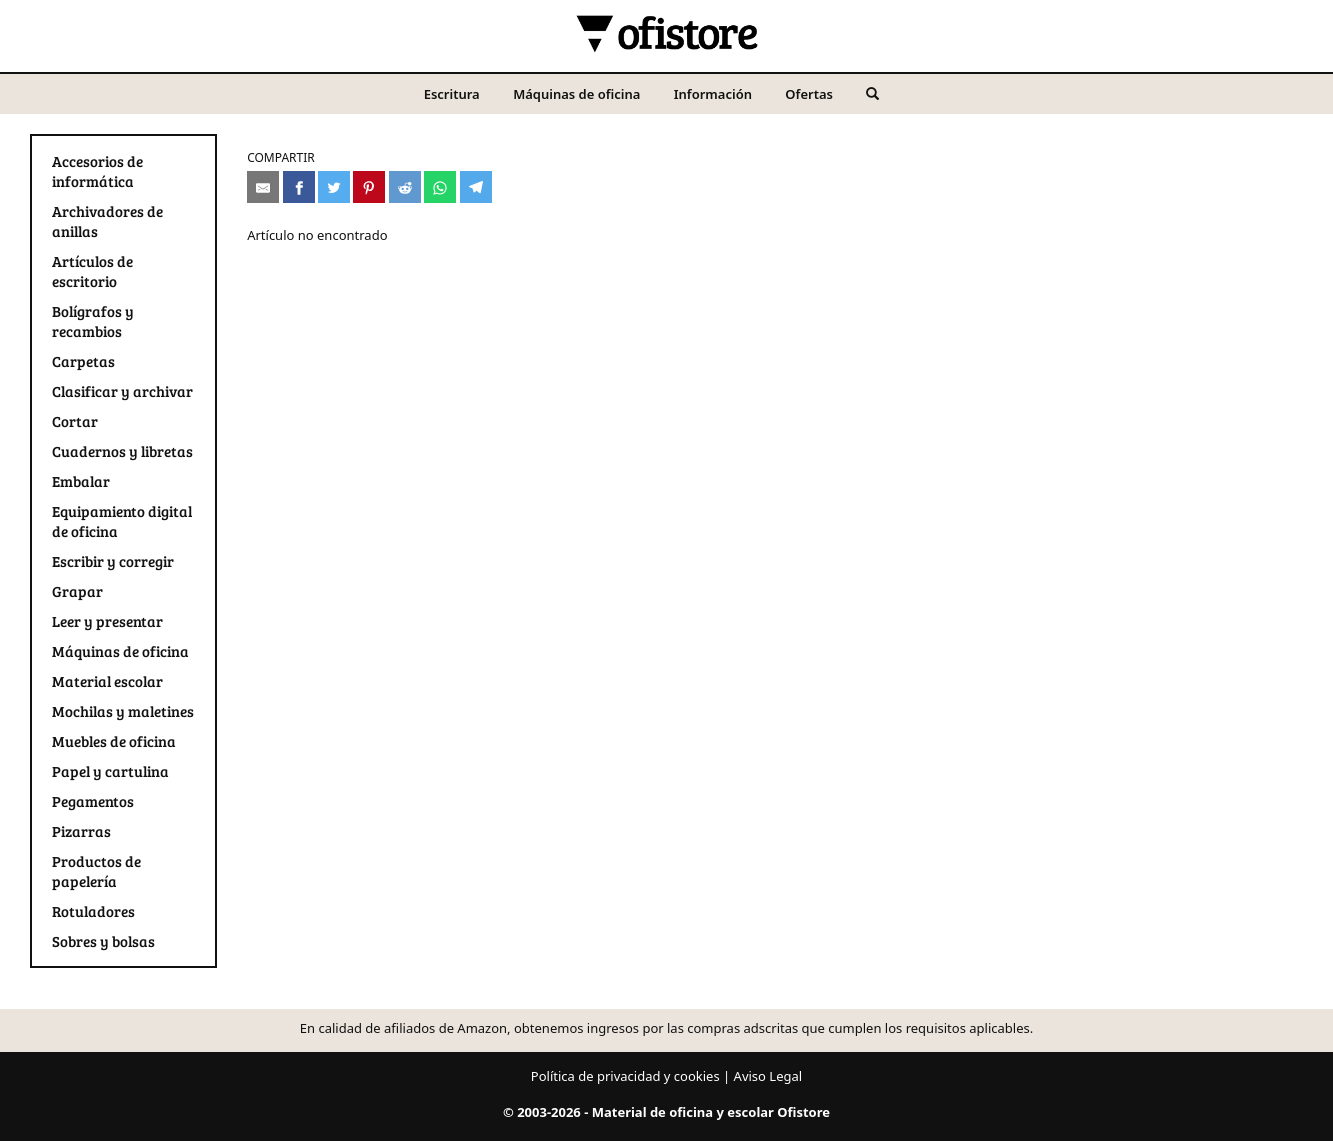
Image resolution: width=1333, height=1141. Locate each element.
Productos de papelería (96, 871)
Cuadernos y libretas (122, 451)
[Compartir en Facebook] (299, 187)
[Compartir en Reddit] (405, 187)
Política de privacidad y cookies (625, 1076)
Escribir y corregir (113, 561)
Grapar (77, 591)
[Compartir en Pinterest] (369, 187)
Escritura (452, 94)
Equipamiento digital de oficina (122, 521)
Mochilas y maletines (123, 711)
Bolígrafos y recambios (93, 321)
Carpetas (83, 361)
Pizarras (81, 831)
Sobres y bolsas (103, 941)
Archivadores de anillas (107, 221)
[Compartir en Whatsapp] (440, 187)
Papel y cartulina (110, 771)
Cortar (75, 421)
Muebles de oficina (114, 741)
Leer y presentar (107, 621)
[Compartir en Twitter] (334, 187)
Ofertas (809, 94)
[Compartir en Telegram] (476, 187)
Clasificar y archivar (122, 391)
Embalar (81, 481)
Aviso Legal (768, 1076)
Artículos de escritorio (92, 271)
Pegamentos (93, 801)
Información (713, 94)
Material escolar (107, 681)
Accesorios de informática (97, 171)
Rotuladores (93, 911)
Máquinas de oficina (576, 94)
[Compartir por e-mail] (263, 187)
